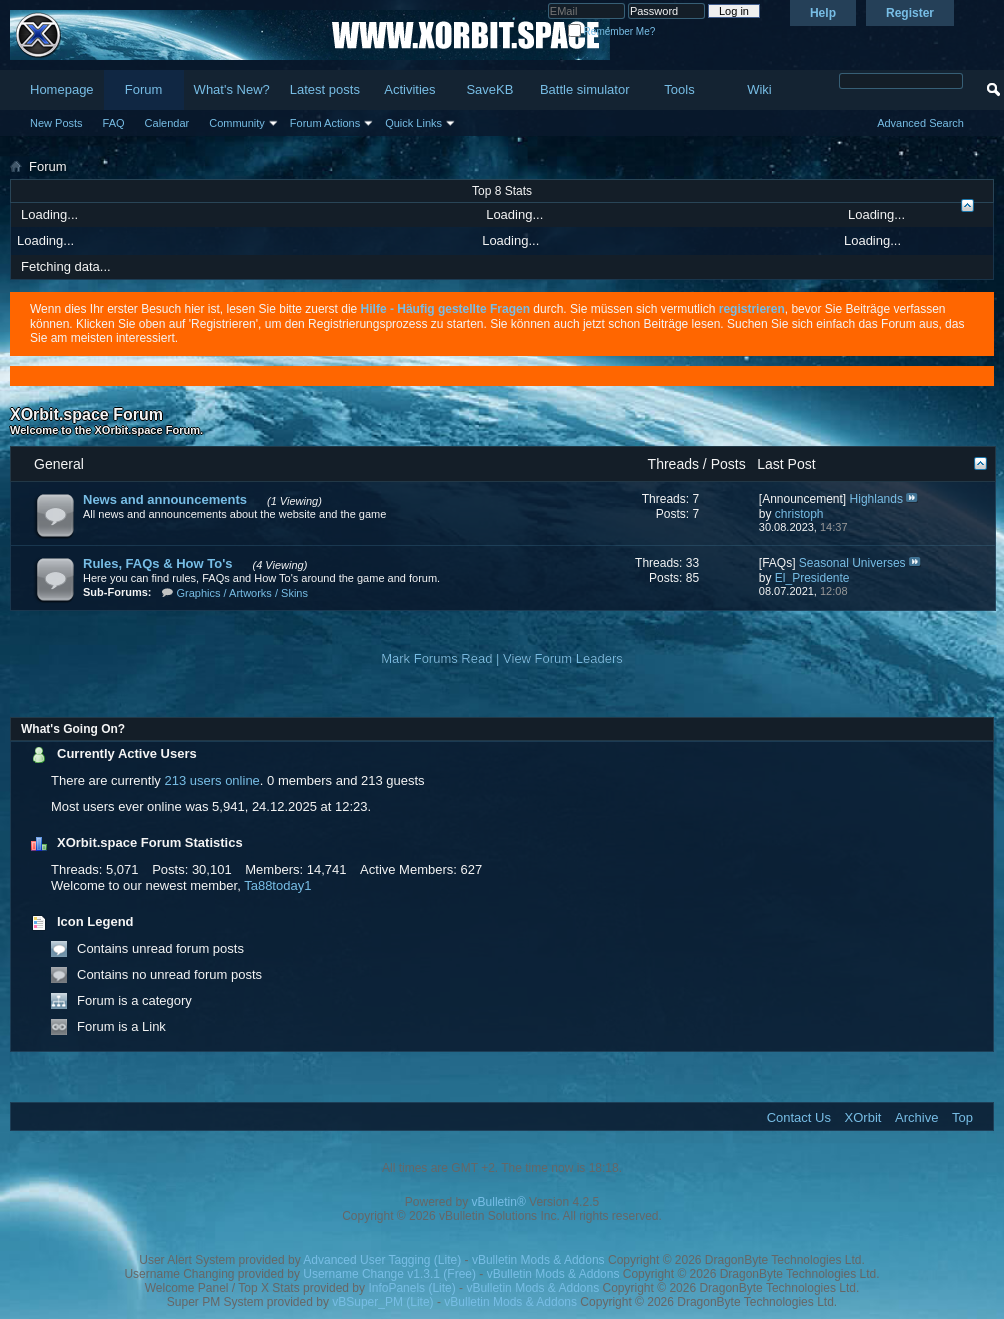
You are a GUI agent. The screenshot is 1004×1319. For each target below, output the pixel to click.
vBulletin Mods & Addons (538, 1260)
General (59, 464)
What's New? (232, 89)
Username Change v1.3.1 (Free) (389, 1274)
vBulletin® (499, 1202)
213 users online (211, 780)
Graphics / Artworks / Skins (242, 593)
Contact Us (799, 1117)
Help (823, 13)
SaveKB (489, 89)
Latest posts (325, 89)
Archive (916, 1117)
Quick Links (413, 123)
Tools (679, 89)
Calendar (167, 123)
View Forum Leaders (563, 658)
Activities (409, 89)
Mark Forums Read (436, 658)
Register (910, 13)
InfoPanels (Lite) (411, 1288)
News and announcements (165, 499)
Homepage (62, 89)
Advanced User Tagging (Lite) (382, 1260)
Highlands (876, 499)
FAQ (114, 123)
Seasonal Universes (852, 563)
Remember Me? (611, 31)
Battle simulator (585, 89)
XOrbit (863, 1117)
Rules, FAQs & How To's (157, 563)
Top (962, 1117)
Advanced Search (920, 123)
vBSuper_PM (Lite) (382, 1302)
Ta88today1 (277, 885)
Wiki (759, 89)
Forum (144, 89)
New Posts (56, 123)
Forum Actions (325, 123)
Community (237, 123)
